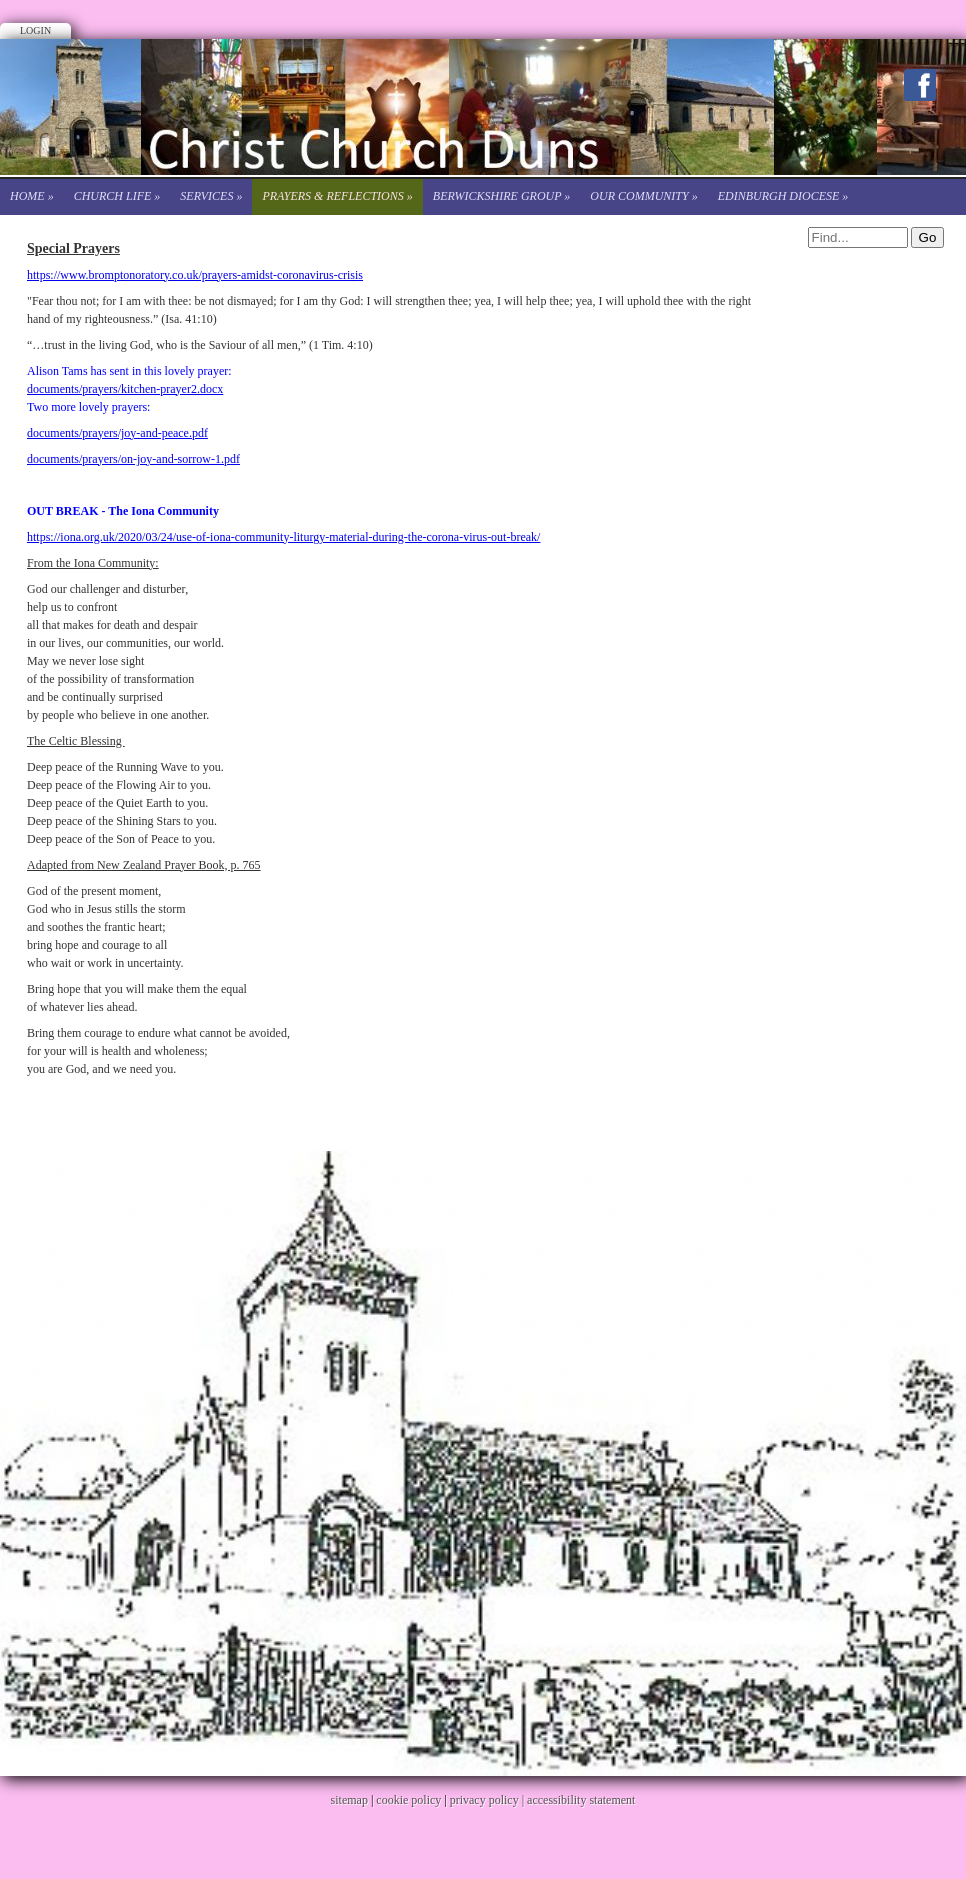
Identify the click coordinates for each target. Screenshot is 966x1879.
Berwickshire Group (502, 196)
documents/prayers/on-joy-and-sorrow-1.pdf (133, 459)
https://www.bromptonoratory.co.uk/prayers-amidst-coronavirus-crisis (195, 275)
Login (35, 30)
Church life (117, 196)
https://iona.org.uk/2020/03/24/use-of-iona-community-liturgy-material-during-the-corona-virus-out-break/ (283, 537)
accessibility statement (581, 1800)
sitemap (349, 1800)
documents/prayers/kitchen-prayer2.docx (125, 389)
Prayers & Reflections (337, 196)
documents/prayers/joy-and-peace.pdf (117, 433)
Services (211, 196)
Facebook (920, 85)
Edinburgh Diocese (783, 196)
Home (32, 196)
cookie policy (408, 1800)
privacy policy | (488, 1800)
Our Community (643, 196)
